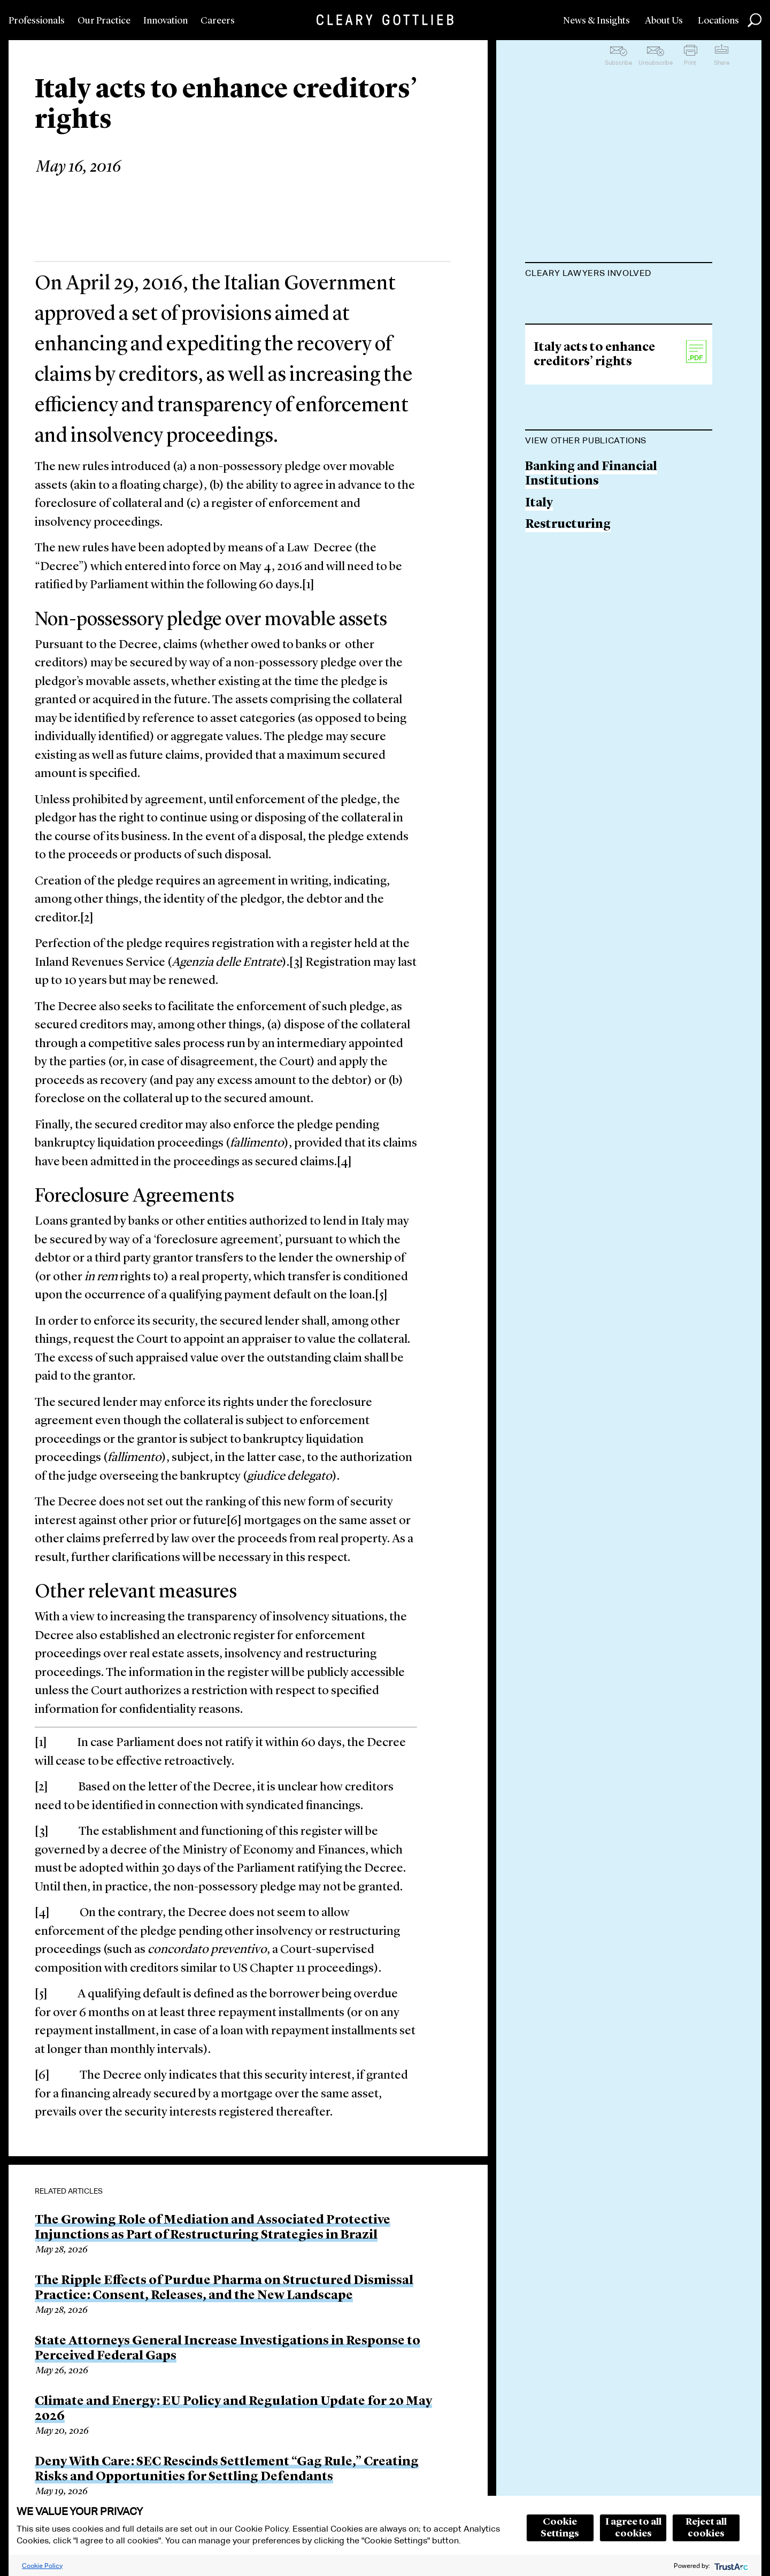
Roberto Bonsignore (586, 300)
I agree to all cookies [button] (633, 2528)
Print (690, 62)
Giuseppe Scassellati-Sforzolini (618, 341)
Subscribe (618, 62)
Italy (539, 638)
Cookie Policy (42, 2566)
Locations (718, 21)
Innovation (165, 21)
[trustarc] (730, 2565)
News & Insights (596, 21)
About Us (664, 21)
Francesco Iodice (575, 381)
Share (721, 62)
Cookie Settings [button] (560, 2528)
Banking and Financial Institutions (591, 609)
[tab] (618, 274)
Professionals (37, 21)
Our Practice (104, 21)
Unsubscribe (655, 62)
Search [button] (754, 20)
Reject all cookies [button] (706, 2528)
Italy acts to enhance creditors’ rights (594, 490)
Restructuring (568, 659)
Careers (218, 21)
